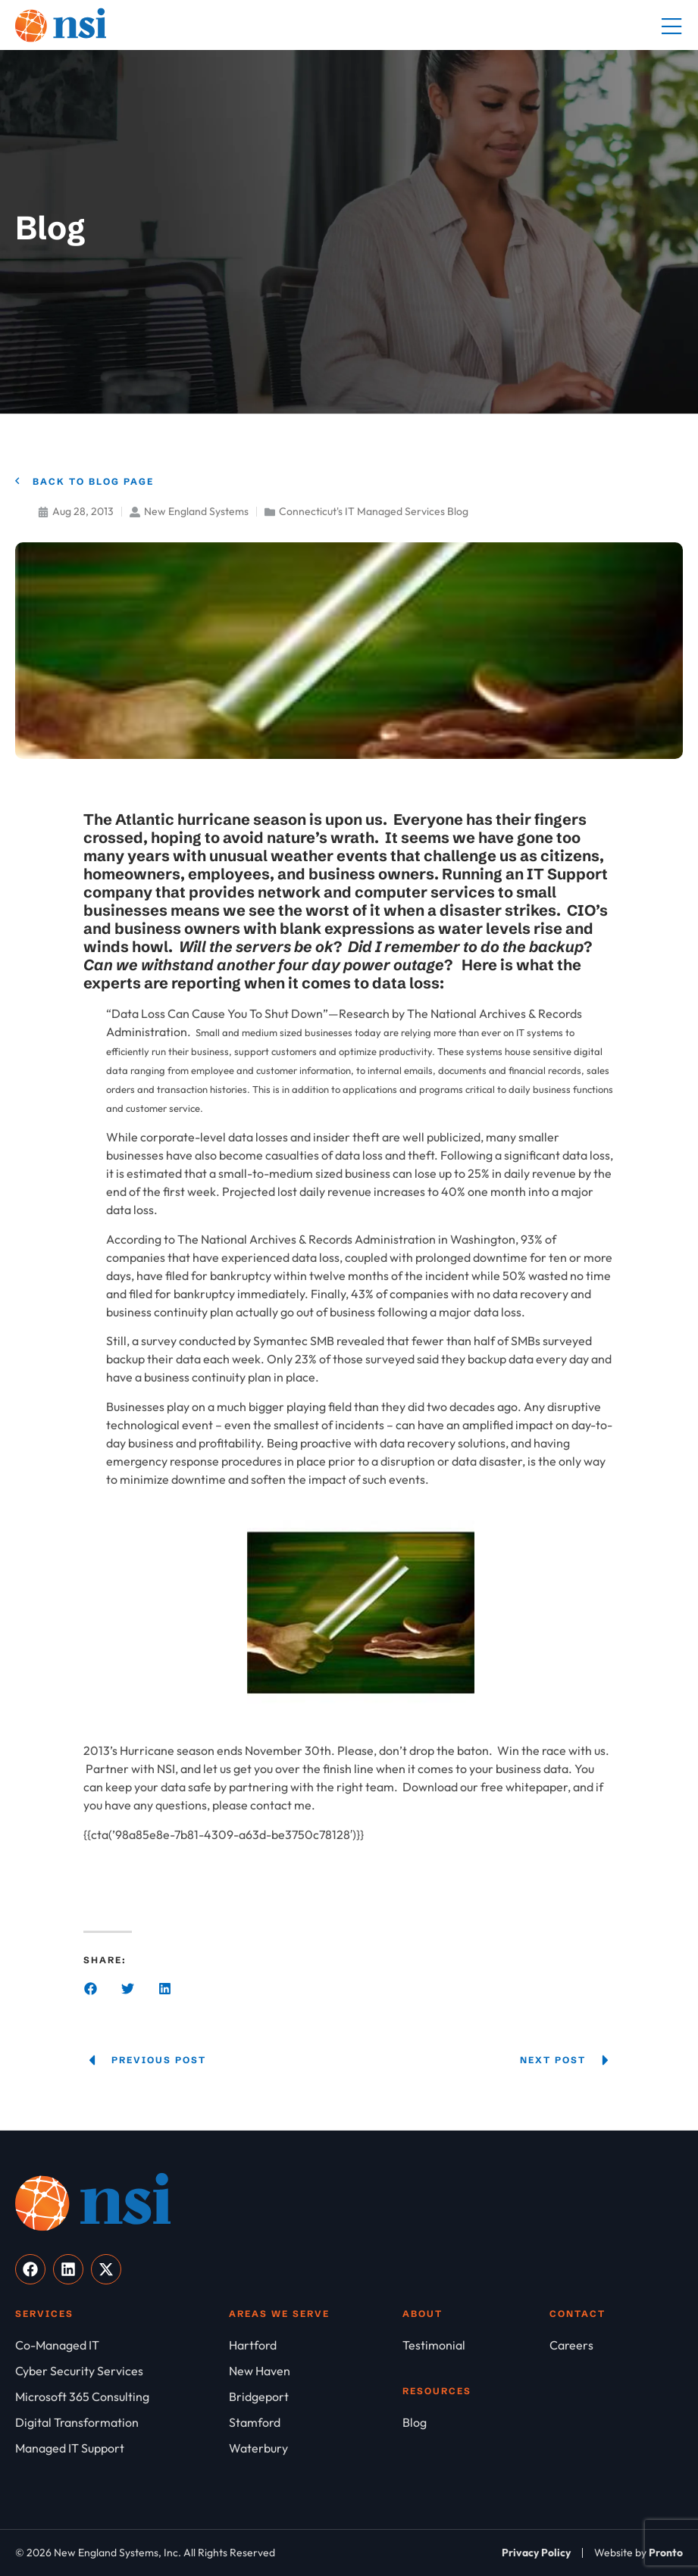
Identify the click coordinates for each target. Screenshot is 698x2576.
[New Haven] (315, 2371)
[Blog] (475, 2422)
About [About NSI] (422, 2313)
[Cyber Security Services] (122, 2371)
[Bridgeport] (315, 2396)
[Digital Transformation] (122, 2422)
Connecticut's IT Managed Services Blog (373, 511)
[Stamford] (315, 2422)
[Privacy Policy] (536, 2553)
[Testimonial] (475, 2345)
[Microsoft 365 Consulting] (122, 2396)
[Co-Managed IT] (122, 2345)
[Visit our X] (106, 2269)
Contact (577, 2313)
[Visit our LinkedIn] (68, 2269)
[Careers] (616, 2345)
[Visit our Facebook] (30, 2269)
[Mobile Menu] (671, 27)
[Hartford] (315, 2345)
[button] (91, 1989)
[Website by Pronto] (638, 2553)
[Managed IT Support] (122, 2448)
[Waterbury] (315, 2448)
